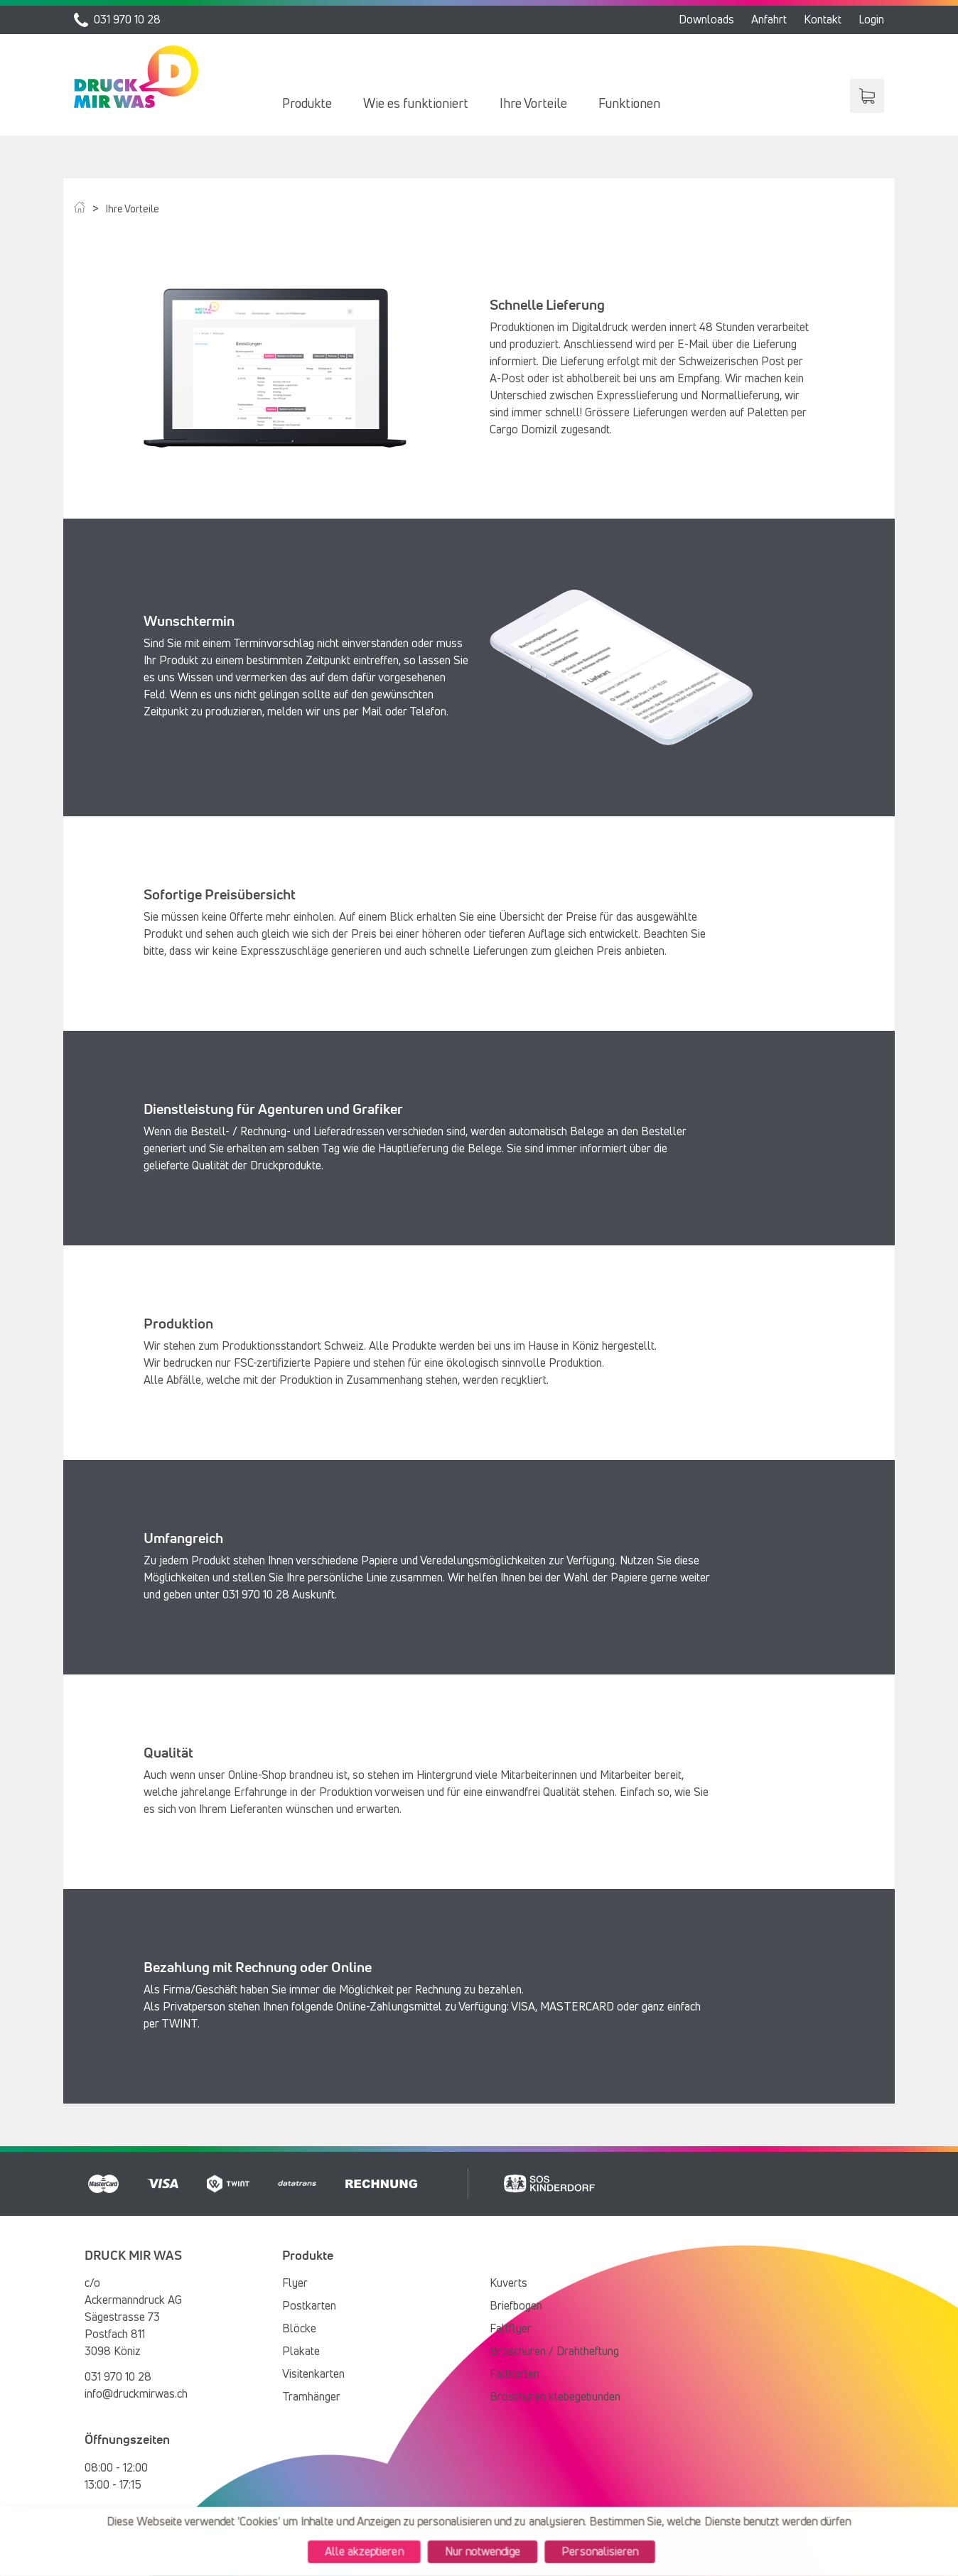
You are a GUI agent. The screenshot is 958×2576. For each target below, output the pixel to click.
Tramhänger (311, 2397)
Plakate (301, 2351)
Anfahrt (769, 20)
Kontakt (822, 20)
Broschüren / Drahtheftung (554, 2351)
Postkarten (309, 2306)
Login (871, 20)
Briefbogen (516, 2306)
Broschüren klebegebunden (555, 2397)
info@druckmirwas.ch (136, 2394)
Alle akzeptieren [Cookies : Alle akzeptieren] (361, 2552)
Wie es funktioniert (415, 104)
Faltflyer (511, 2328)
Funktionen (629, 104)
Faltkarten (514, 2374)
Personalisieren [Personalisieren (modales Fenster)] (603, 2552)
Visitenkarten (313, 2374)
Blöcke (299, 2328)
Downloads (706, 20)
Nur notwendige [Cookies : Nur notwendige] (483, 2552)
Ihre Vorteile (533, 104)
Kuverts (508, 2283)
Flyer (295, 2283)
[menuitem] (307, 104)
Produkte (307, 104)
